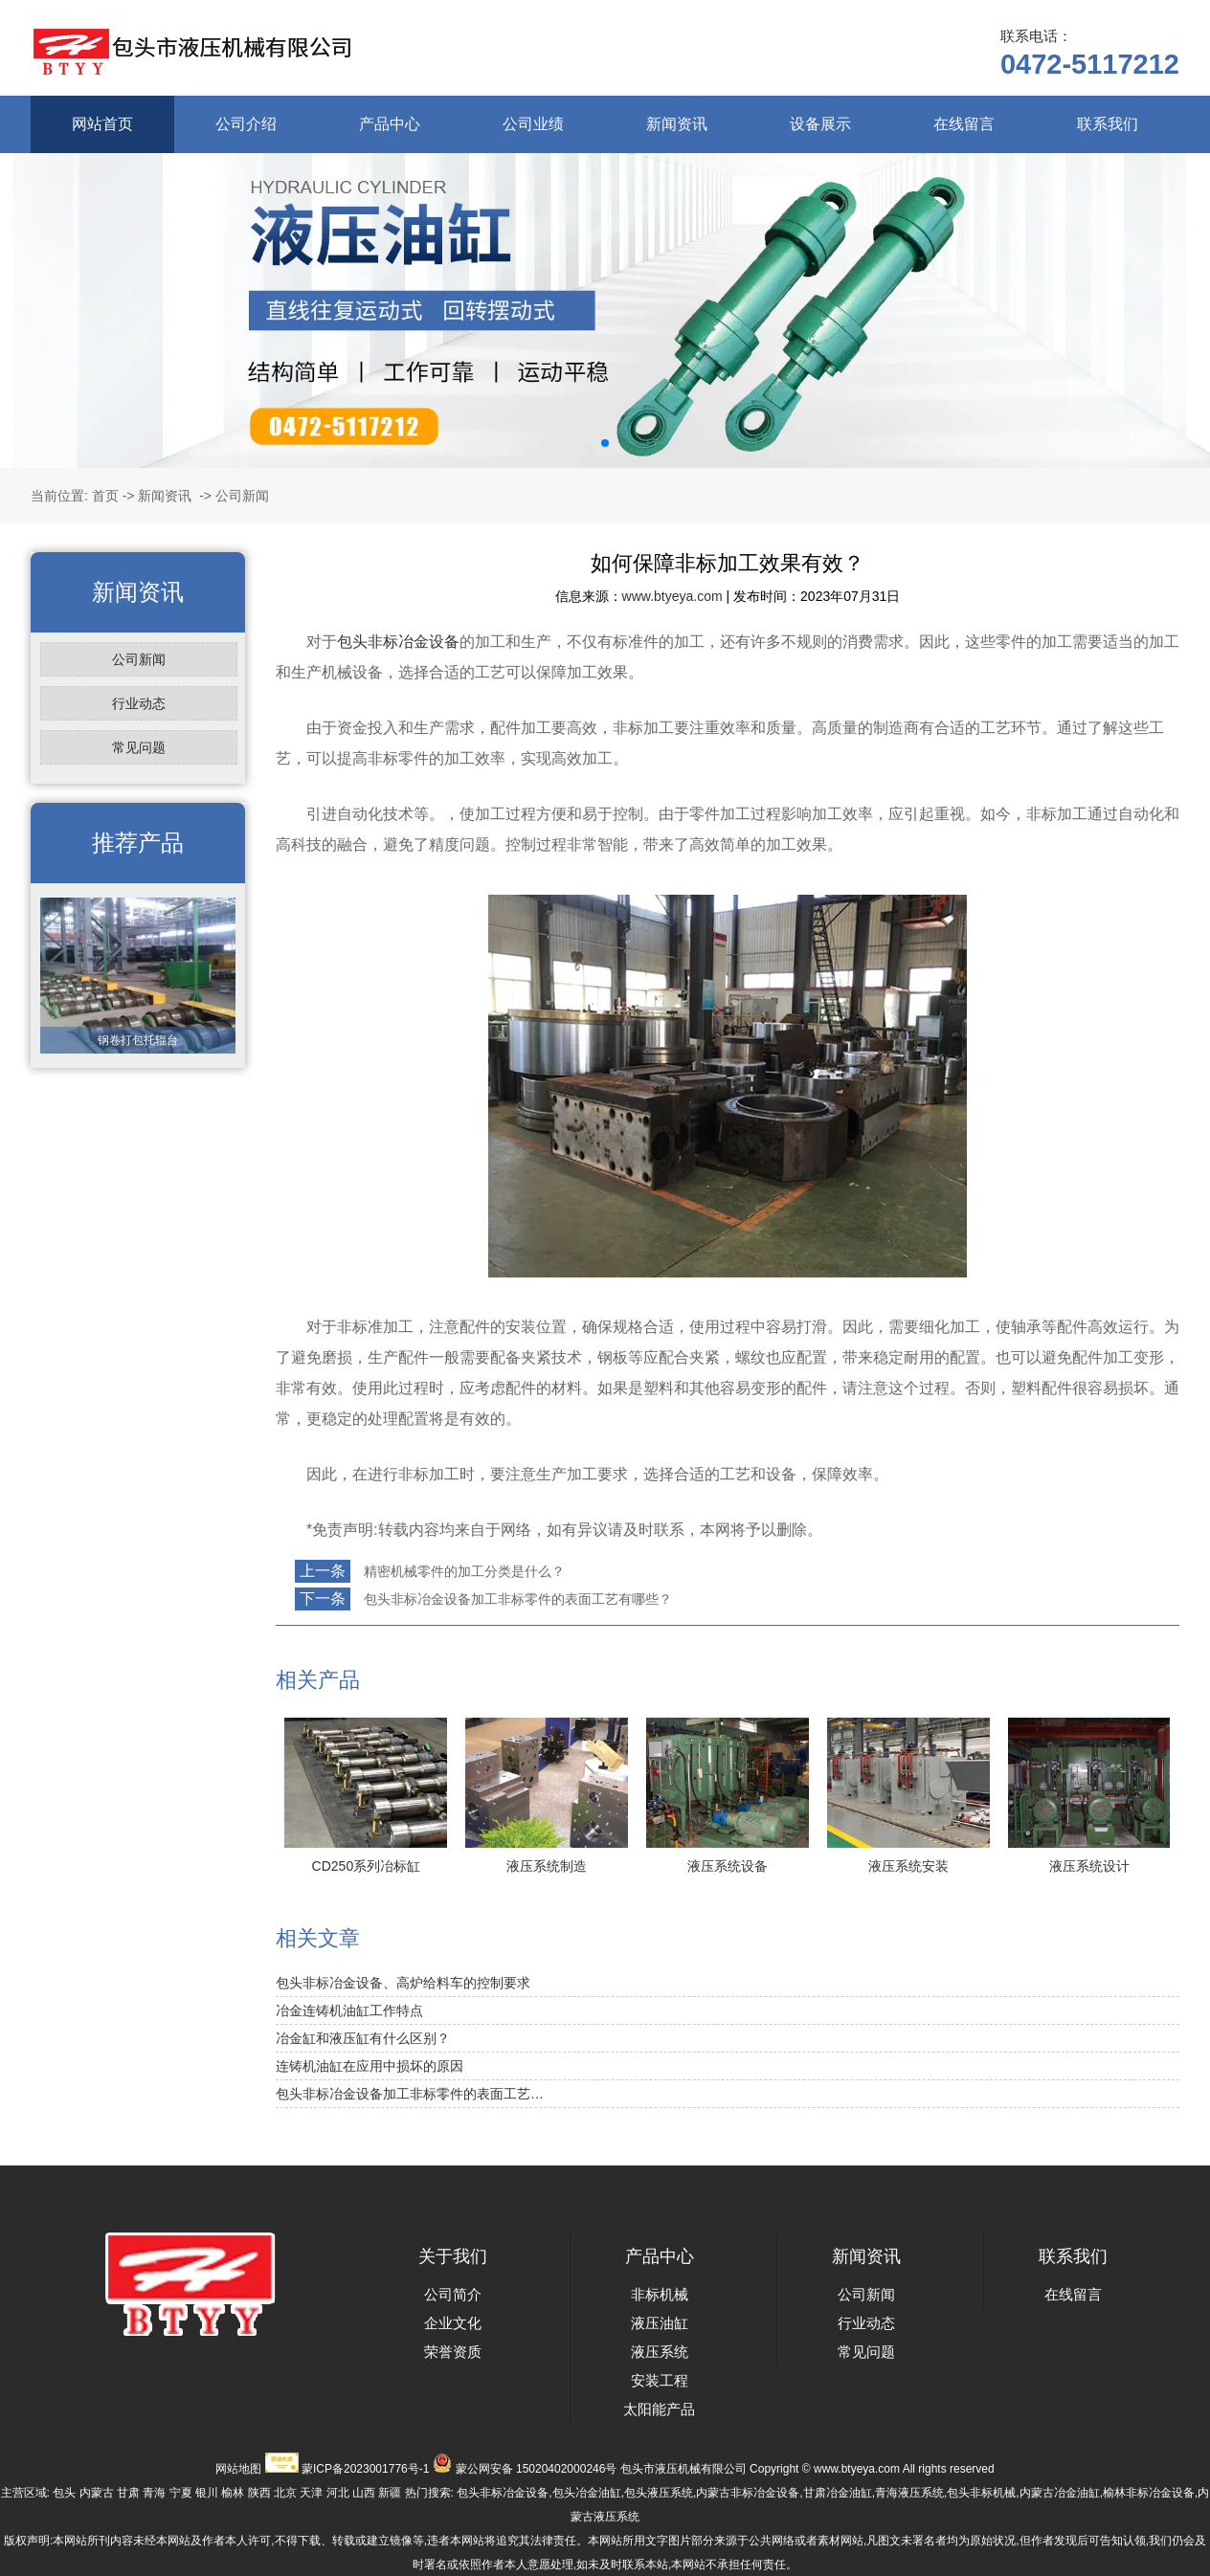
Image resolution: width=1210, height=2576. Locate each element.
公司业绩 (533, 124)
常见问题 (139, 747)
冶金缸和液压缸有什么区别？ (363, 2038)
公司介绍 (246, 124)
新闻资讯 (676, 124)
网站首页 (102, 124)
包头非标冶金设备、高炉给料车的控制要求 (403, 1982)
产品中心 (389, 124)
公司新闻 (139, 659)
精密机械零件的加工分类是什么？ (462, 1571)
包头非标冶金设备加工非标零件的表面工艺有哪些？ (516, 1599)
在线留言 (964, 124)
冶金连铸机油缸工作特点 (349, 2010)
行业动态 (139, 703)
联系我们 (1107, 124)
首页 (105, 495)
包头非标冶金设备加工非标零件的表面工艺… (410, 2093)
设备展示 (820, 124)
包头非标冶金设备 (398, 641)
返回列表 (311, 1641)
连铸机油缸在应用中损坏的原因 (369, 2066)
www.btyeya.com (672, 596)
